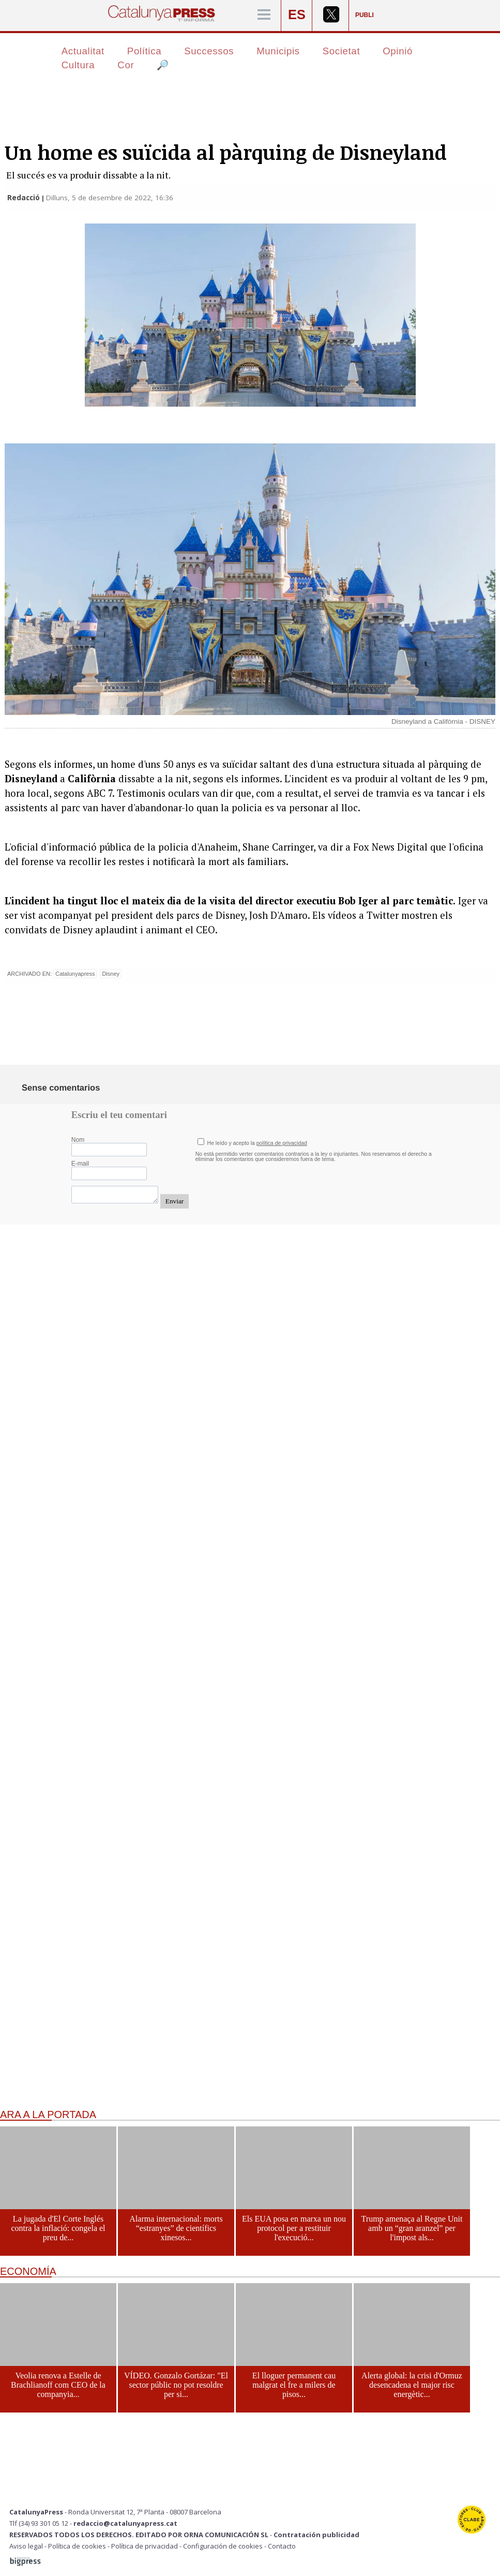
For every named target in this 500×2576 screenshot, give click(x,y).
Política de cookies (77, 2546)
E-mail (80, 1163)
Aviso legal (26, 2546)
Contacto (282, 2546)
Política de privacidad (144, 2546)
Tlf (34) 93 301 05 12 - (41, 2523)
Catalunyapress (75, 974)
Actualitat (83, 51)
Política (144, 51)
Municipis (278, 51)
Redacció (24, 197)
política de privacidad (281, 1143)
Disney (110, 974)
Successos (209, 51)
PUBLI (364, 15)
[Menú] (263, 15)
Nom (78, 1139)
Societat (341, 51)
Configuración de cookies (223, 2546)
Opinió (398, 51)
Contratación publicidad (316, 2534)
